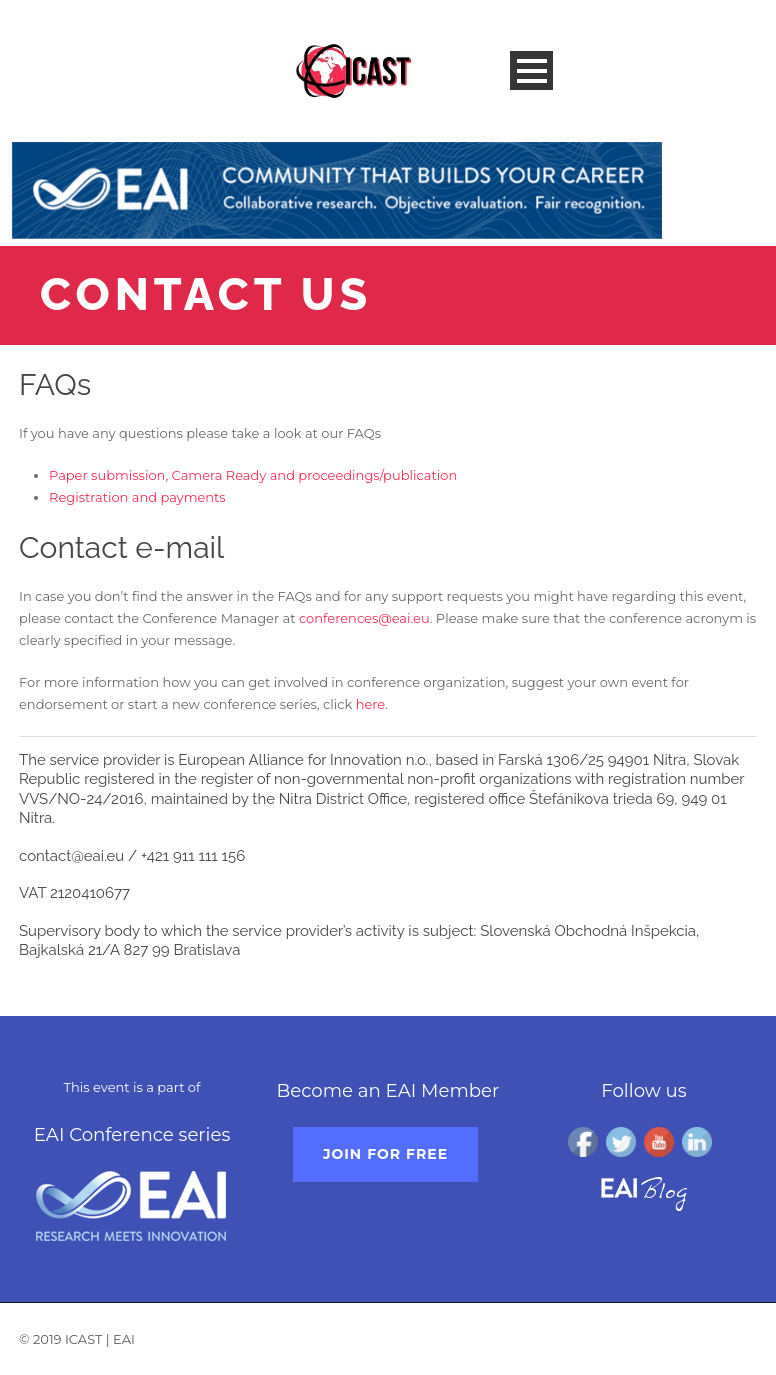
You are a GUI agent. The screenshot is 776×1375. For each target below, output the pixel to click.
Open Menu (531, 70)
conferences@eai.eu (364, 618)
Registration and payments (137, 497)
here (371, 704)
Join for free (385, 1154)
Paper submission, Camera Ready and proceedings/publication (253, 475)
